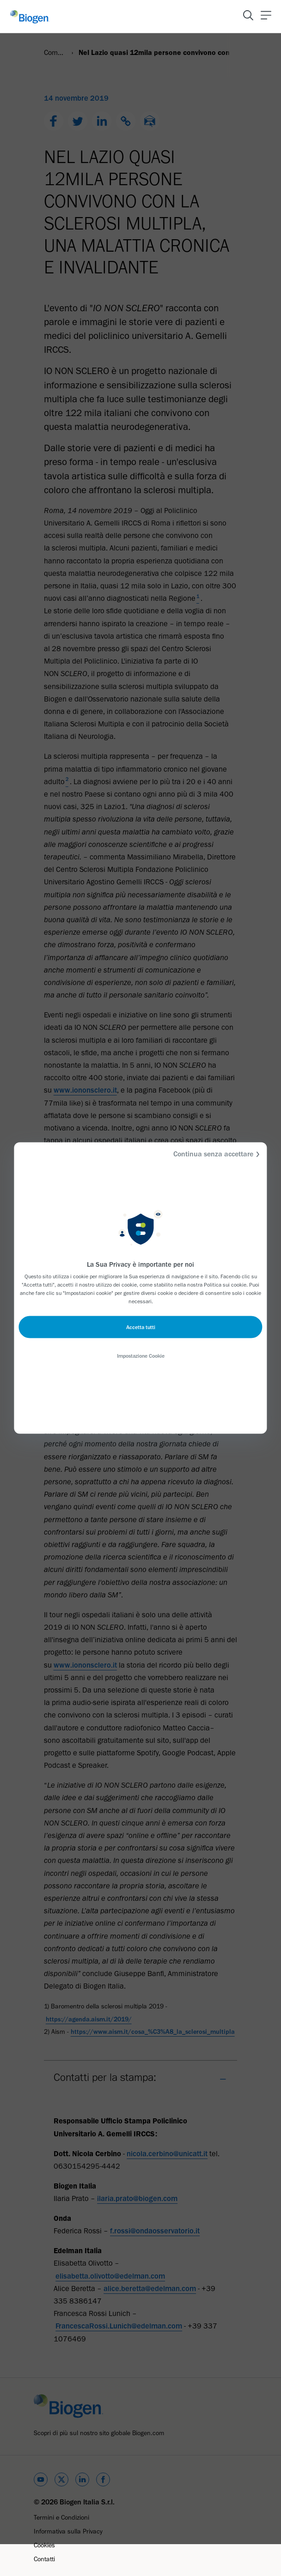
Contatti (44, 2559)
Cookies (44, 2545)
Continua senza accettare (218, 1154)
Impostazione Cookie (141, 1356)
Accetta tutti (140, 1327)
